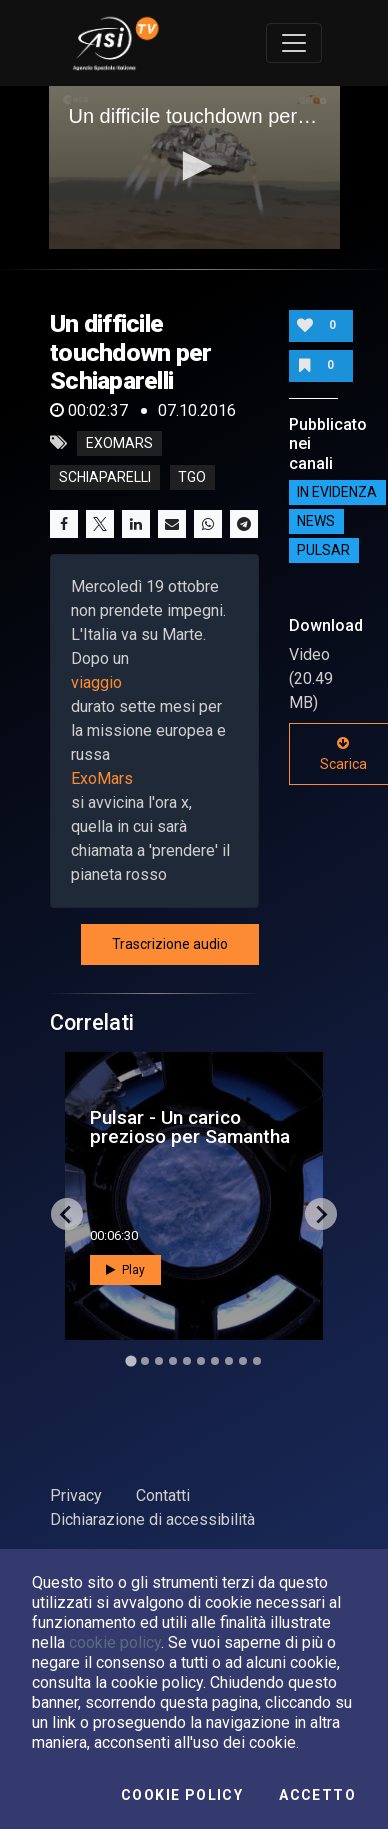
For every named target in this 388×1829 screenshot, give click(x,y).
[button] (194, 166)
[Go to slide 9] (243, 1361)
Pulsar (323, 551)
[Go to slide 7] (215, 1361)
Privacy (76, 1495)
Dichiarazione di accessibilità (152, 1519)
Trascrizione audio (170, 944)
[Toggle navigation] (294, 43)
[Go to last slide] (67, 1214)
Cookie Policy (182, 1795)
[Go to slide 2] (145, 1361)
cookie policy (115, 1642)
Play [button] (125, 1270)
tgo (192, 477)
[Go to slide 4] (173, 1361)
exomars (119, 443)
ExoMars (102, 778)
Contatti (163, 1495)
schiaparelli (105, 477)
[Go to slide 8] (229, 1361)
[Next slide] (321, 1214)
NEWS (316, 522)
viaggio (96, 682)
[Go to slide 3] (159, 1361)
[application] (194, 168)
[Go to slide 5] (187, 1361)
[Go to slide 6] (201, 1361)
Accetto (317, 1795)
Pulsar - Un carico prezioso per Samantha (190, 1127)
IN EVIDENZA (337, 493)
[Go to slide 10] (257, 1361)
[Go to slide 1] (130, 1361)
